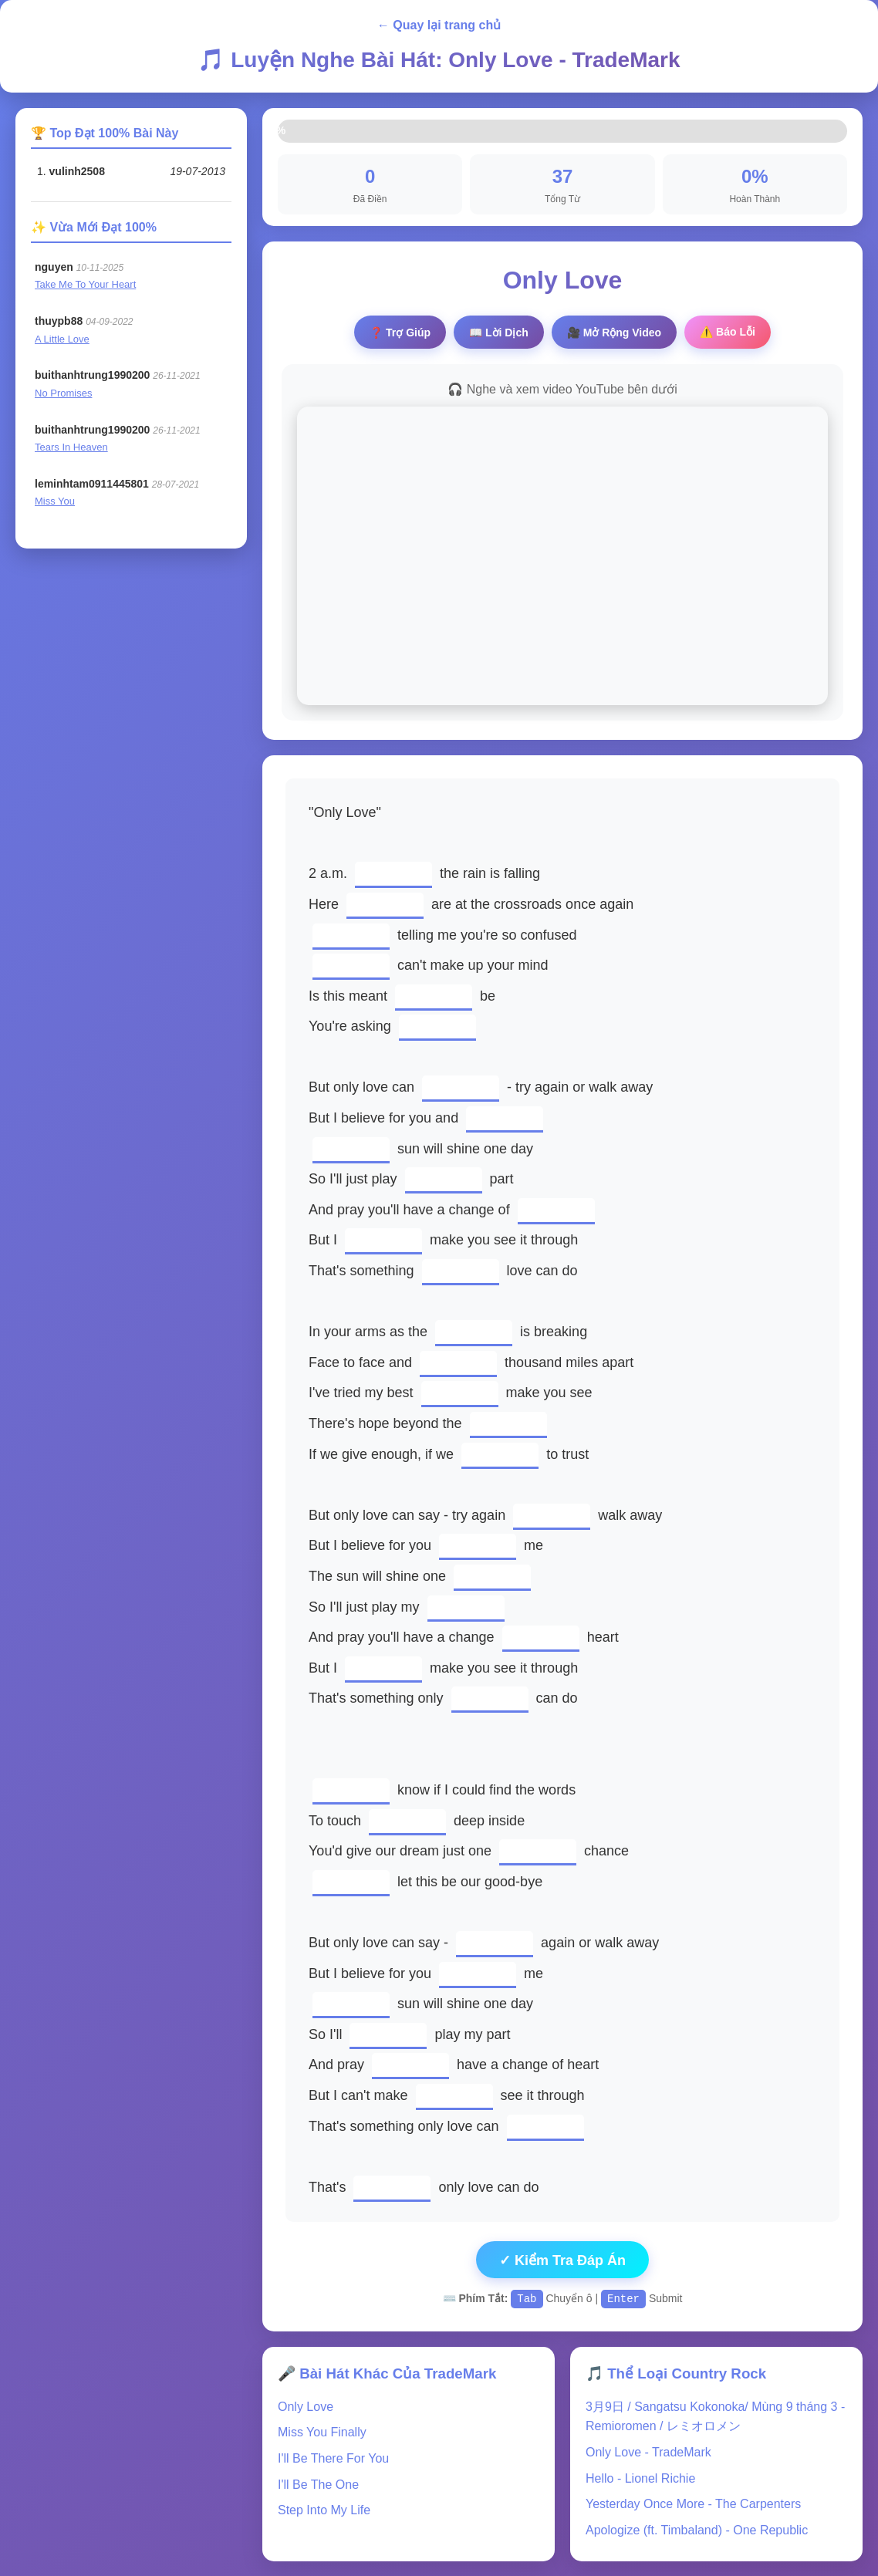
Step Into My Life (324, 2509)
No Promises (63, 393)
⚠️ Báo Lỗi (727, 332)
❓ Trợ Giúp (400, 332)
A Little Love (62, 339)
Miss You (55, 501)
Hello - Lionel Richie (640, 2477)
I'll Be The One (318, 2483)
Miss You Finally (322, 2431)
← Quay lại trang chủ (439, 25)
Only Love (305, 2405)
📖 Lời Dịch (498, 332)
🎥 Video (614, 332)
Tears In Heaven (71, 447)
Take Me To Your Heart (85, 284)
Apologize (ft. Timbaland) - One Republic (697, 2529)
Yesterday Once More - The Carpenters (693, 2503)
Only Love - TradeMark (648, 2451)
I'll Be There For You (333, 2457)
